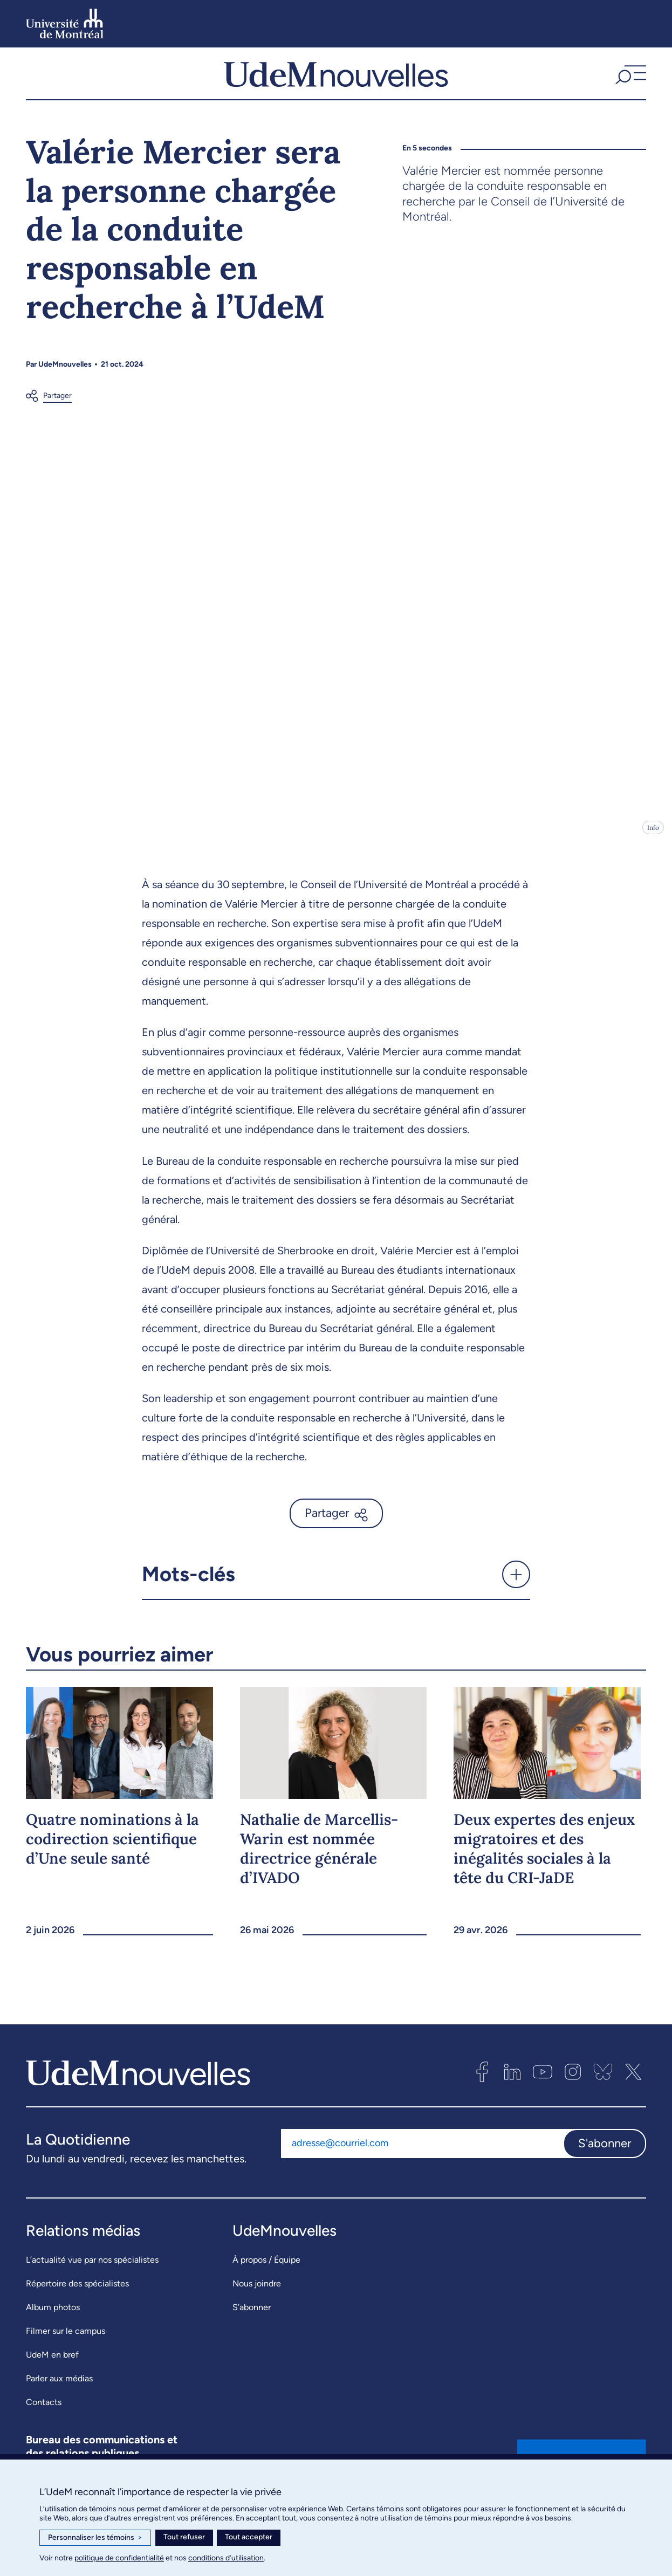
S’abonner (251, 2315)
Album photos (53, 2315)
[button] (629, 77)
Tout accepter (248, 2536)
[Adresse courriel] (422, 2150)
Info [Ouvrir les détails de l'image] (653, 835)
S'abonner (604, 2150)
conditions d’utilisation (226, 2558)
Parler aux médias (59, 2386)
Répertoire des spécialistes (77, 2291)
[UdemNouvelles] (336, 77)
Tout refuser (184, 2536)
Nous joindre (256, 2291)
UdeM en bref (52, 2362)
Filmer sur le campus (65, 2338)
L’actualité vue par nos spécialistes (92, 2267)
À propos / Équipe (266, 2267)
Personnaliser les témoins (95, 2538)
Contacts (43, 2410)
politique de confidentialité (119, 2558)
